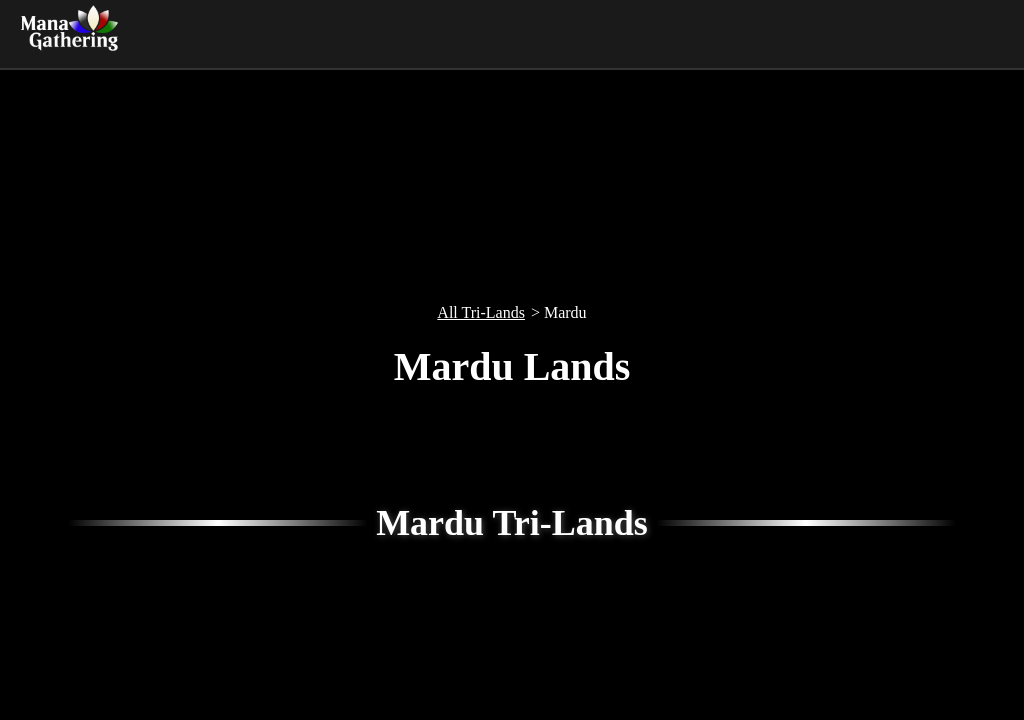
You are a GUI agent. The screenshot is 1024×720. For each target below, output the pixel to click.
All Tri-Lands (481, 312)
